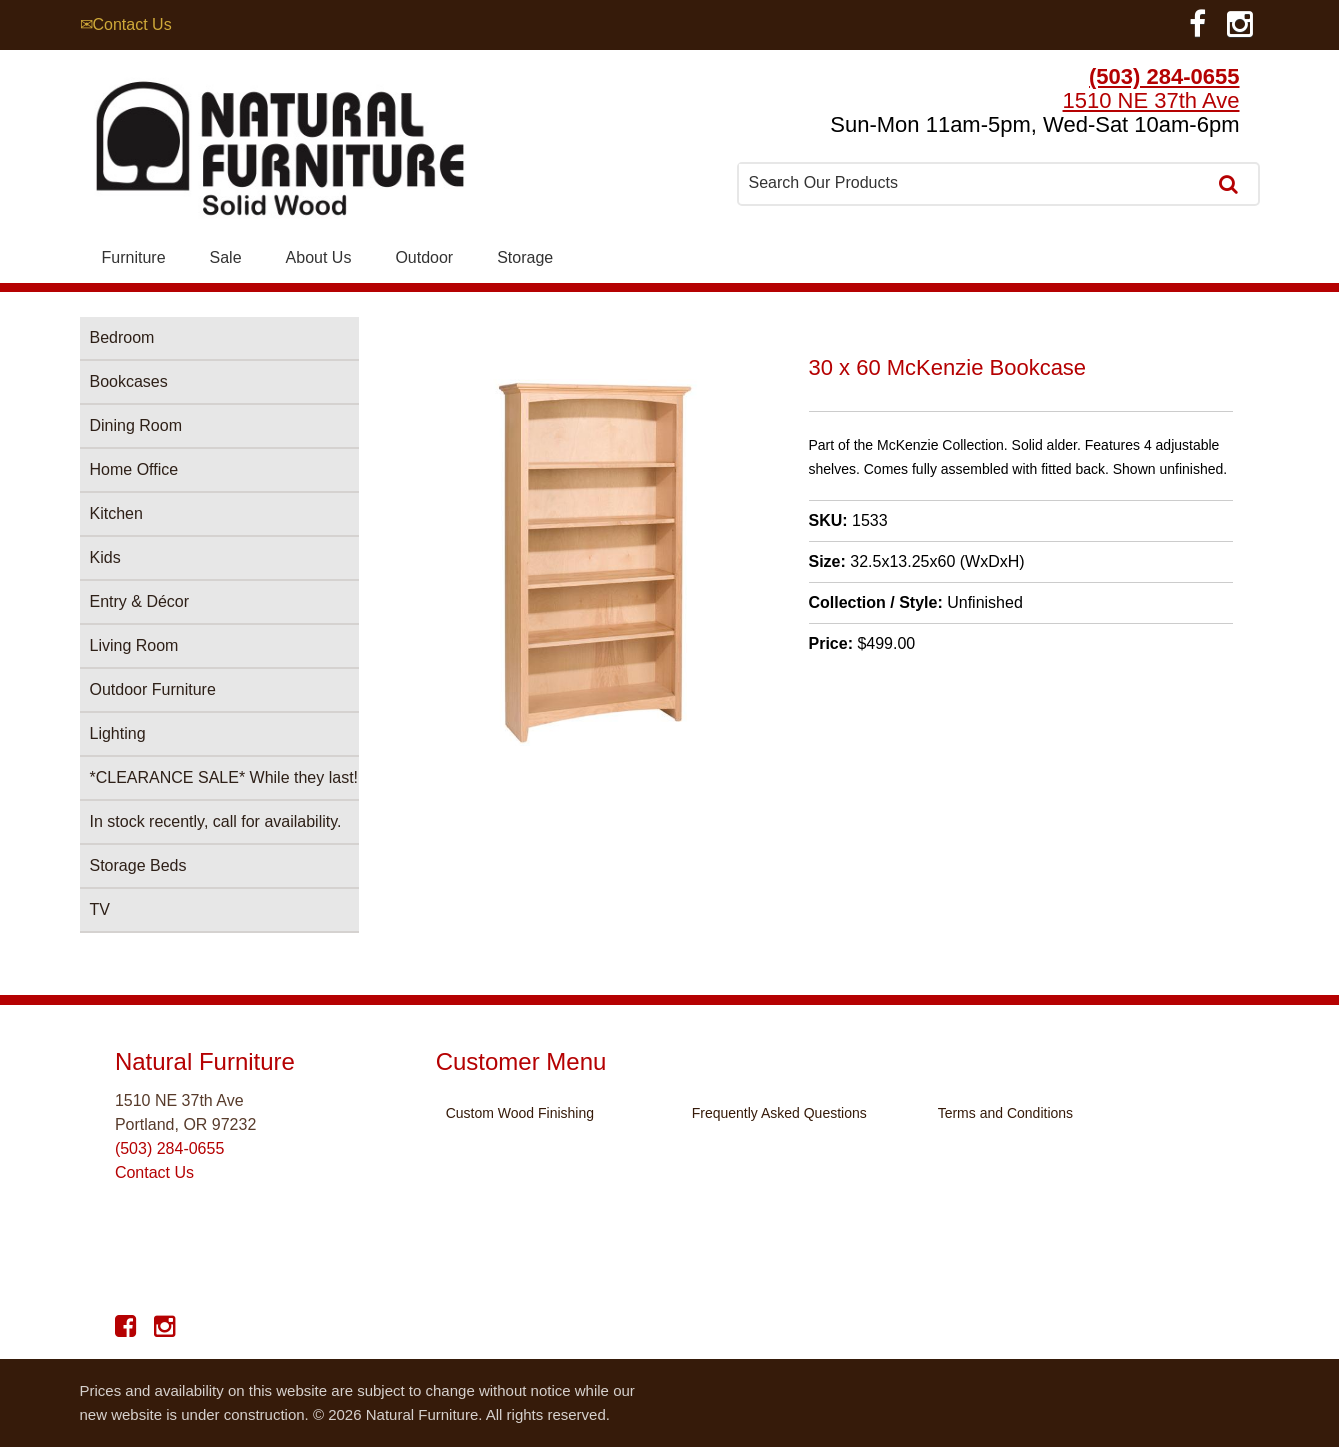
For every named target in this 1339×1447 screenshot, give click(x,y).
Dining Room (136, 425)
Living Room (134, 645)
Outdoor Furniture (153, 689)
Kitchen (116, 513)
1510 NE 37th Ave (1151, 100)
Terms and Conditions (1005, 1113)
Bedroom (122, 337)
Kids (105, 557)
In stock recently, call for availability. (216, 821)
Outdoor (424, 257)
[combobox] (974, 183)
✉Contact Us (126, 24)
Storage (525, 257)
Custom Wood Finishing (520, 1113)
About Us (319, 257)
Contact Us (154, 1172)
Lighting (118, 733)
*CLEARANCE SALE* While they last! (224, 777)
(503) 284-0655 (1164, 76)
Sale (226, 257)
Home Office (134, 469)
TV (100, 909)
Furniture (134, 257)
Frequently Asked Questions (779, 1113)
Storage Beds (138, 865)
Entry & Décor (140, 601)
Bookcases (129, 381)
